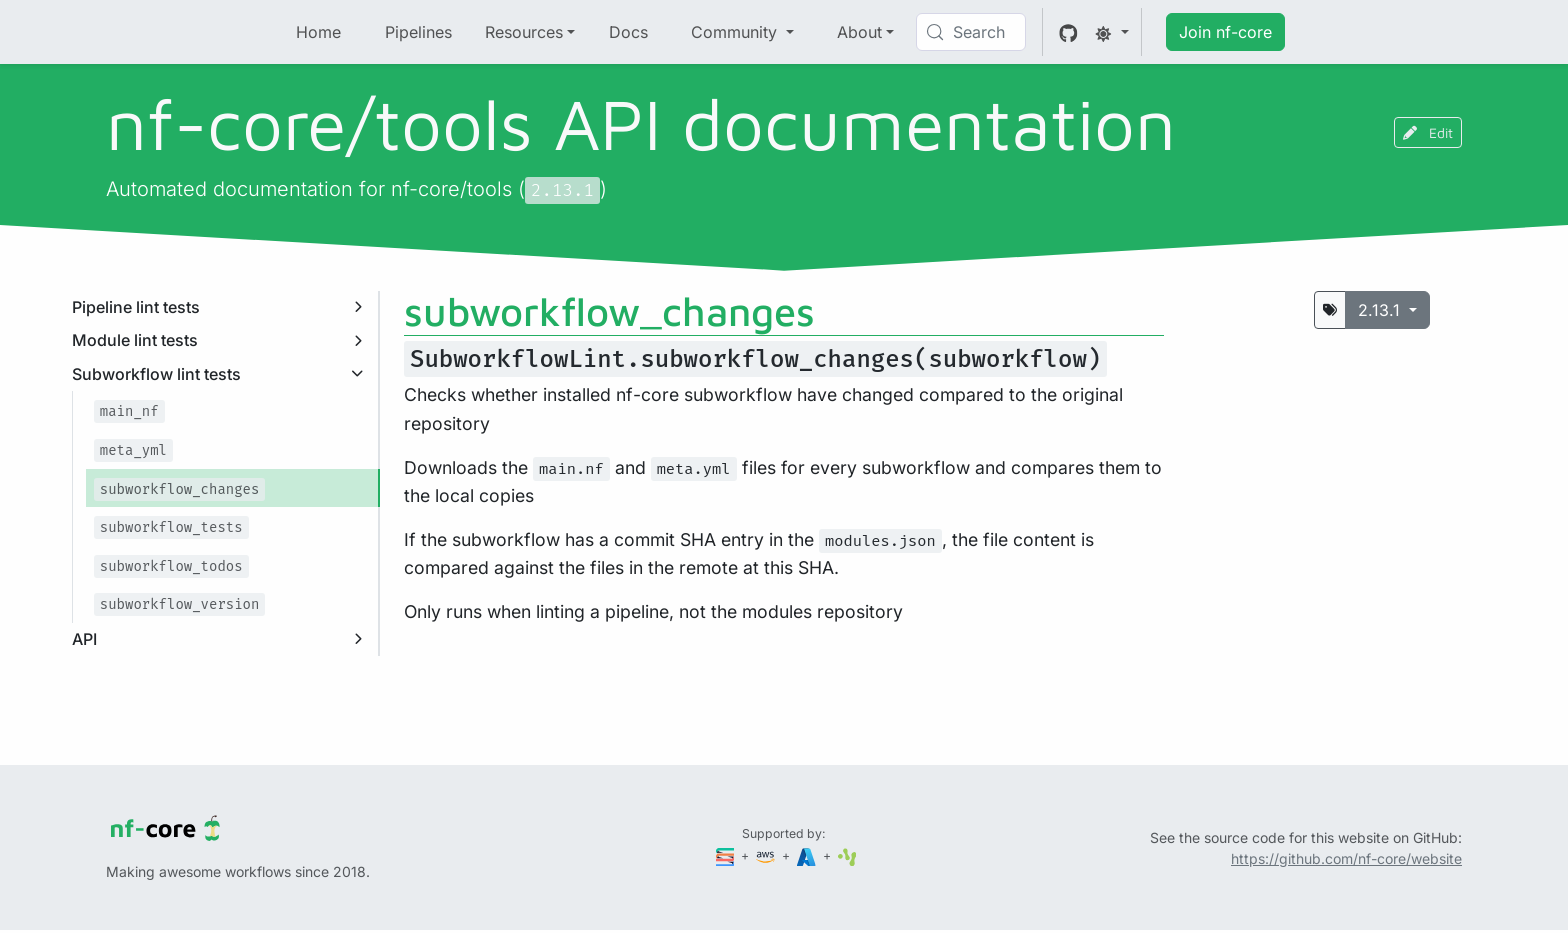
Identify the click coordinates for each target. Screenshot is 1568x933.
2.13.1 (1381, 310)
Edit (1428, 132)
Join (1225, 32)
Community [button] (736, 32)
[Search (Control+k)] (971, 32)
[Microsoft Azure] (808, 855)
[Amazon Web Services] (767, 855)
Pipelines (418, 32)
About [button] (859, 32)
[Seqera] (727, 855)
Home (318, 32)
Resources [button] (524, 32)
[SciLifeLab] (847, 855)
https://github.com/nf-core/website (1346, 858)
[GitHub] (1068, 32)
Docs (628, 32)
